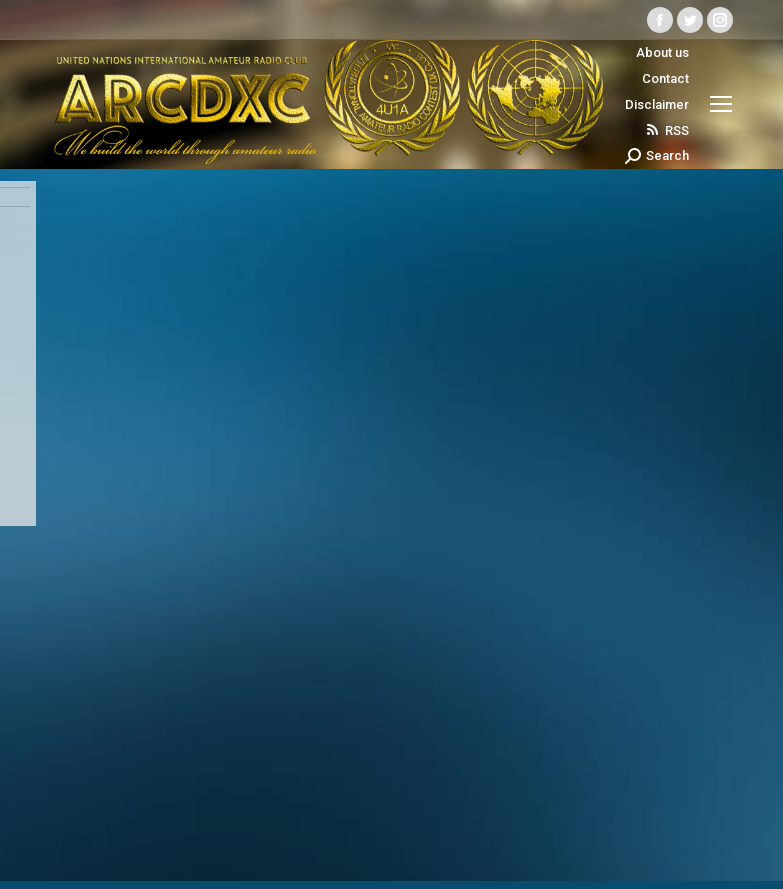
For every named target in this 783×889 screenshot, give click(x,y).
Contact (665, 78)
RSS (666, 130)
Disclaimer (657, 104)
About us (662, 52)
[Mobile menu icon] (721, 104)
